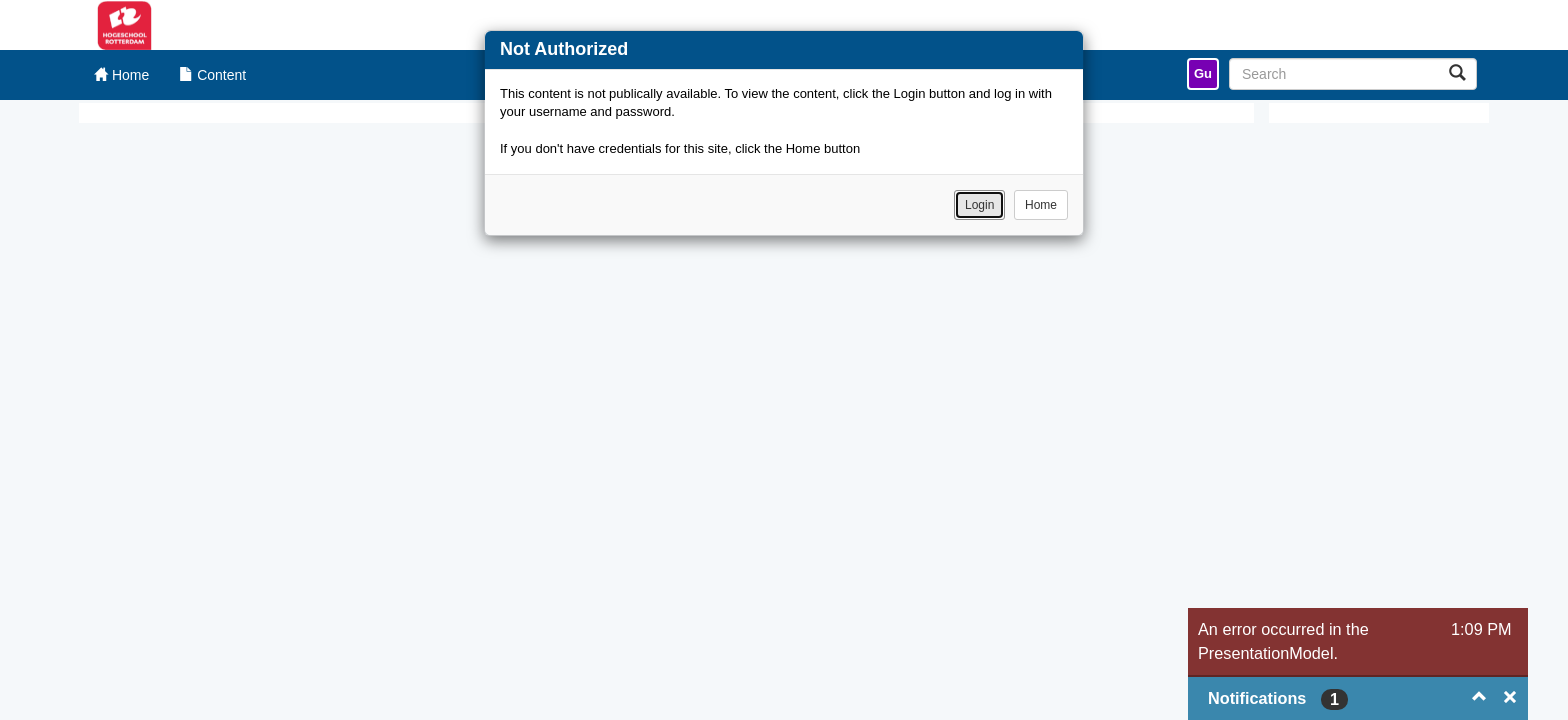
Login (979, 205)
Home (1041, 205)
